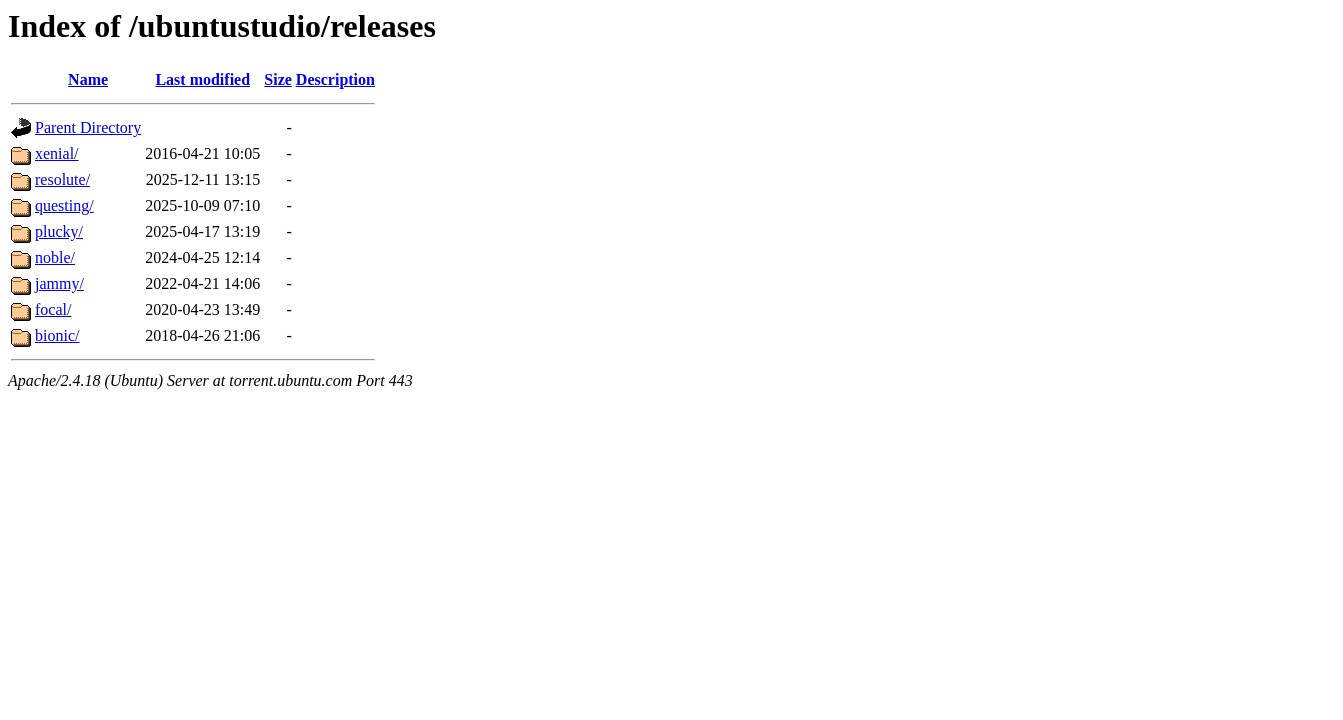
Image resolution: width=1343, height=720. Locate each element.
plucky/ (59, 231)
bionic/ (57, 335)
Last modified (202, 79)
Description (335, 79)
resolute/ (62, 179)
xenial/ (57, 153)
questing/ (64, 205)
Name (88, 79)
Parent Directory (88, 127)
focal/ (53, 309)
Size (278, 79)
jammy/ (59, 283)
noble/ (55, 257)
